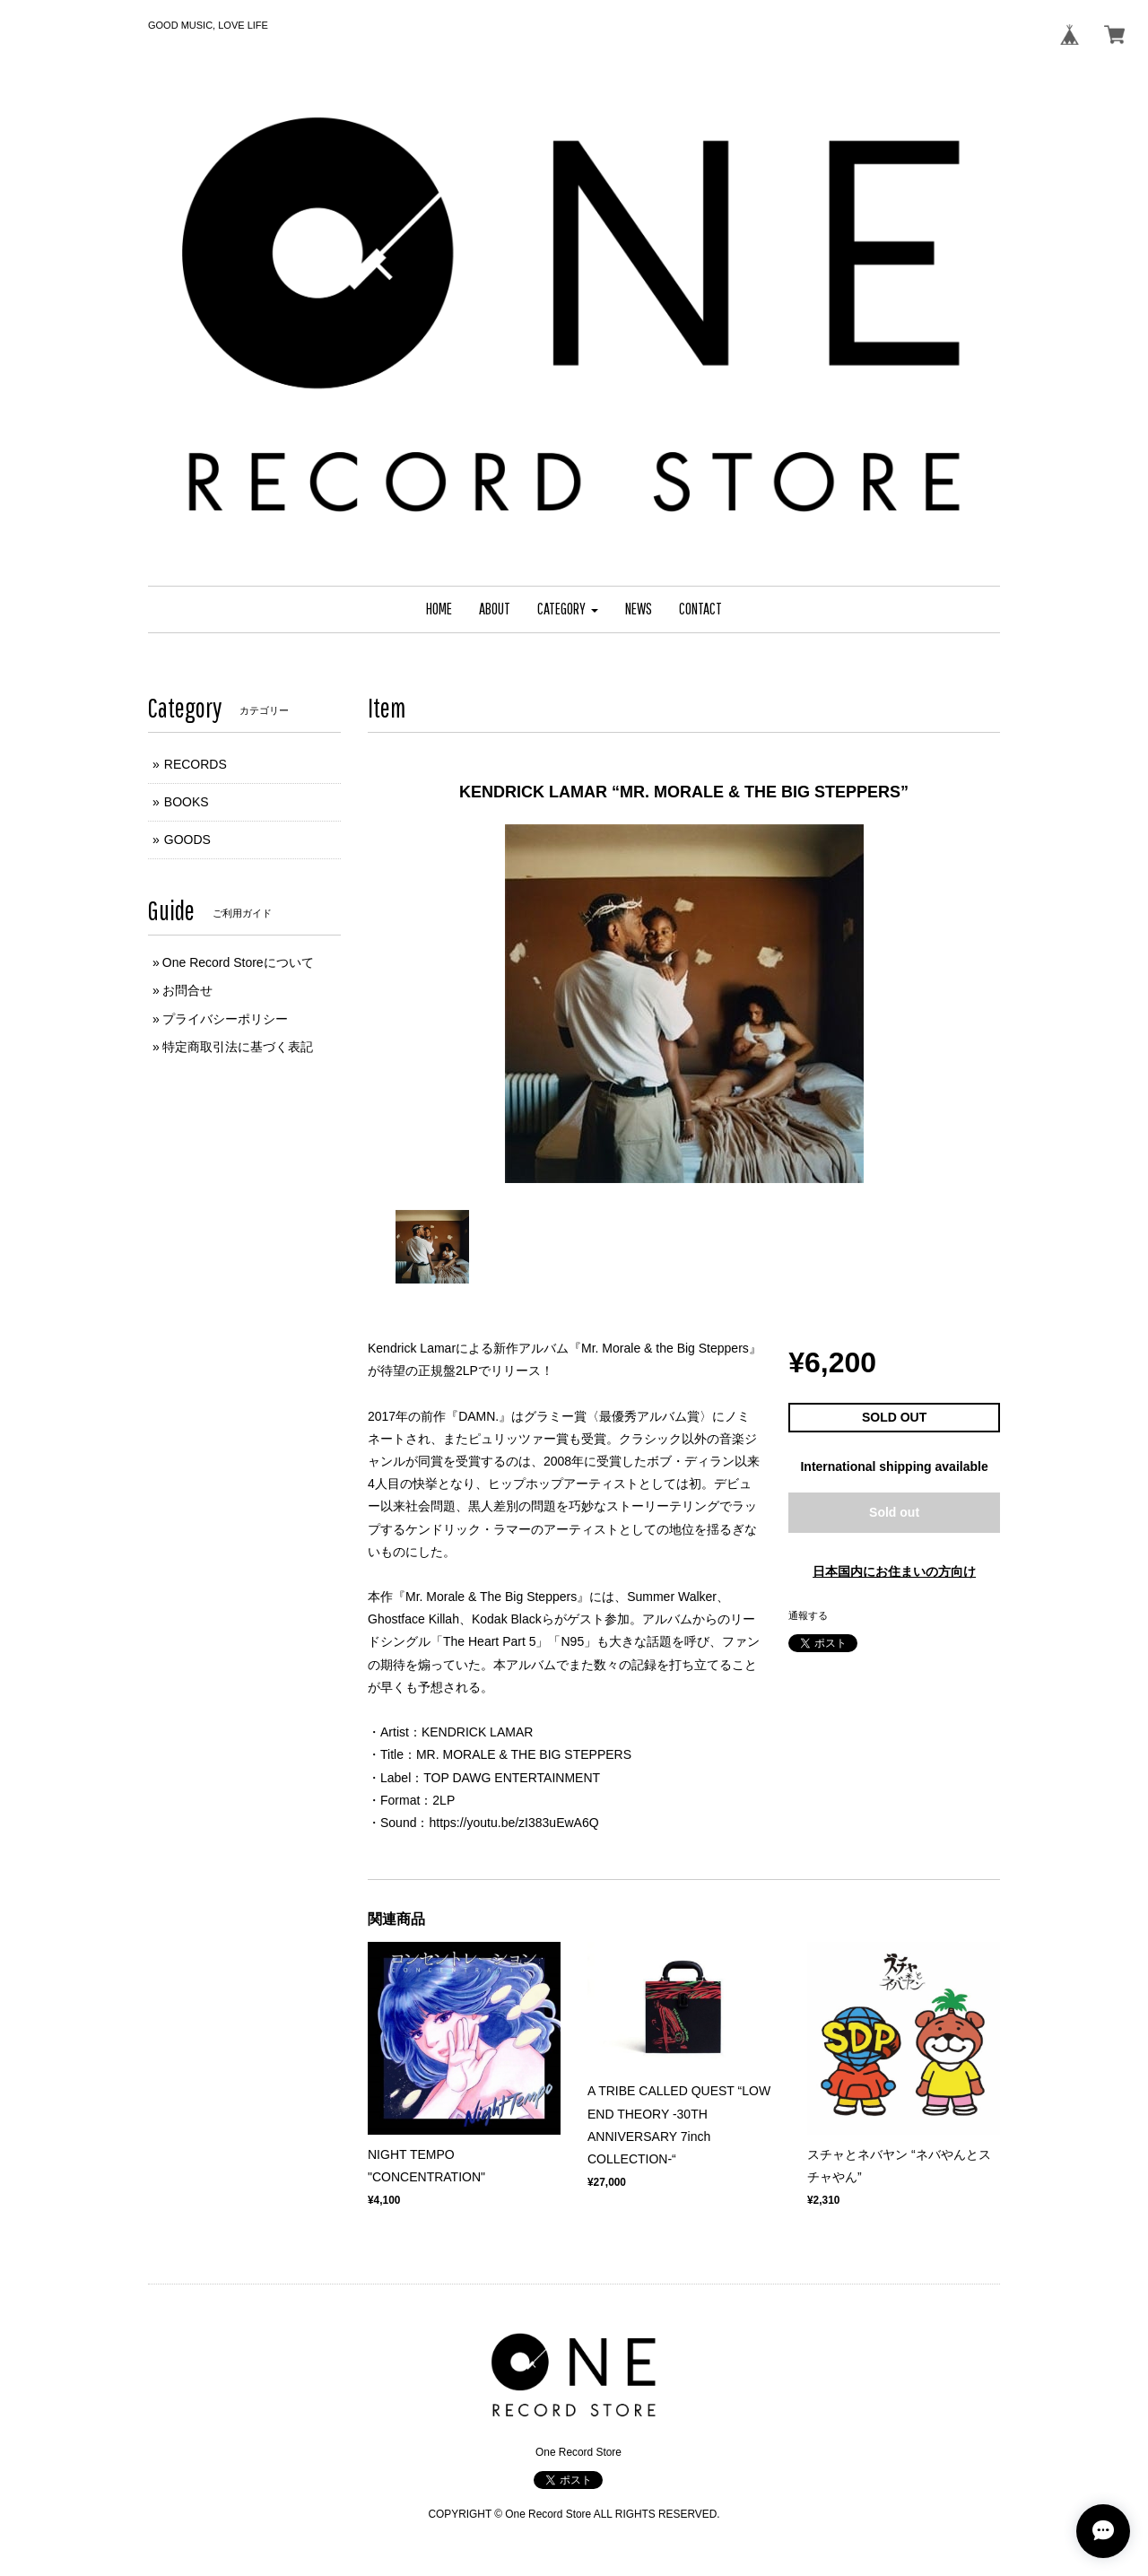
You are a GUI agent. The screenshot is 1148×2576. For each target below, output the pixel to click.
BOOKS (186, 802)
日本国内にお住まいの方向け (894, 1571)
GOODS (187, 839)
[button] (568, 609)
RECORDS (195, 764)
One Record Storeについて (238, 962)
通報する (808, 1615)
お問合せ (187, 990)
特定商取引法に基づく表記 (237, 1047)
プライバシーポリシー (225, 1019)
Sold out (894, 1512)
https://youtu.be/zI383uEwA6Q (513, 1822)
